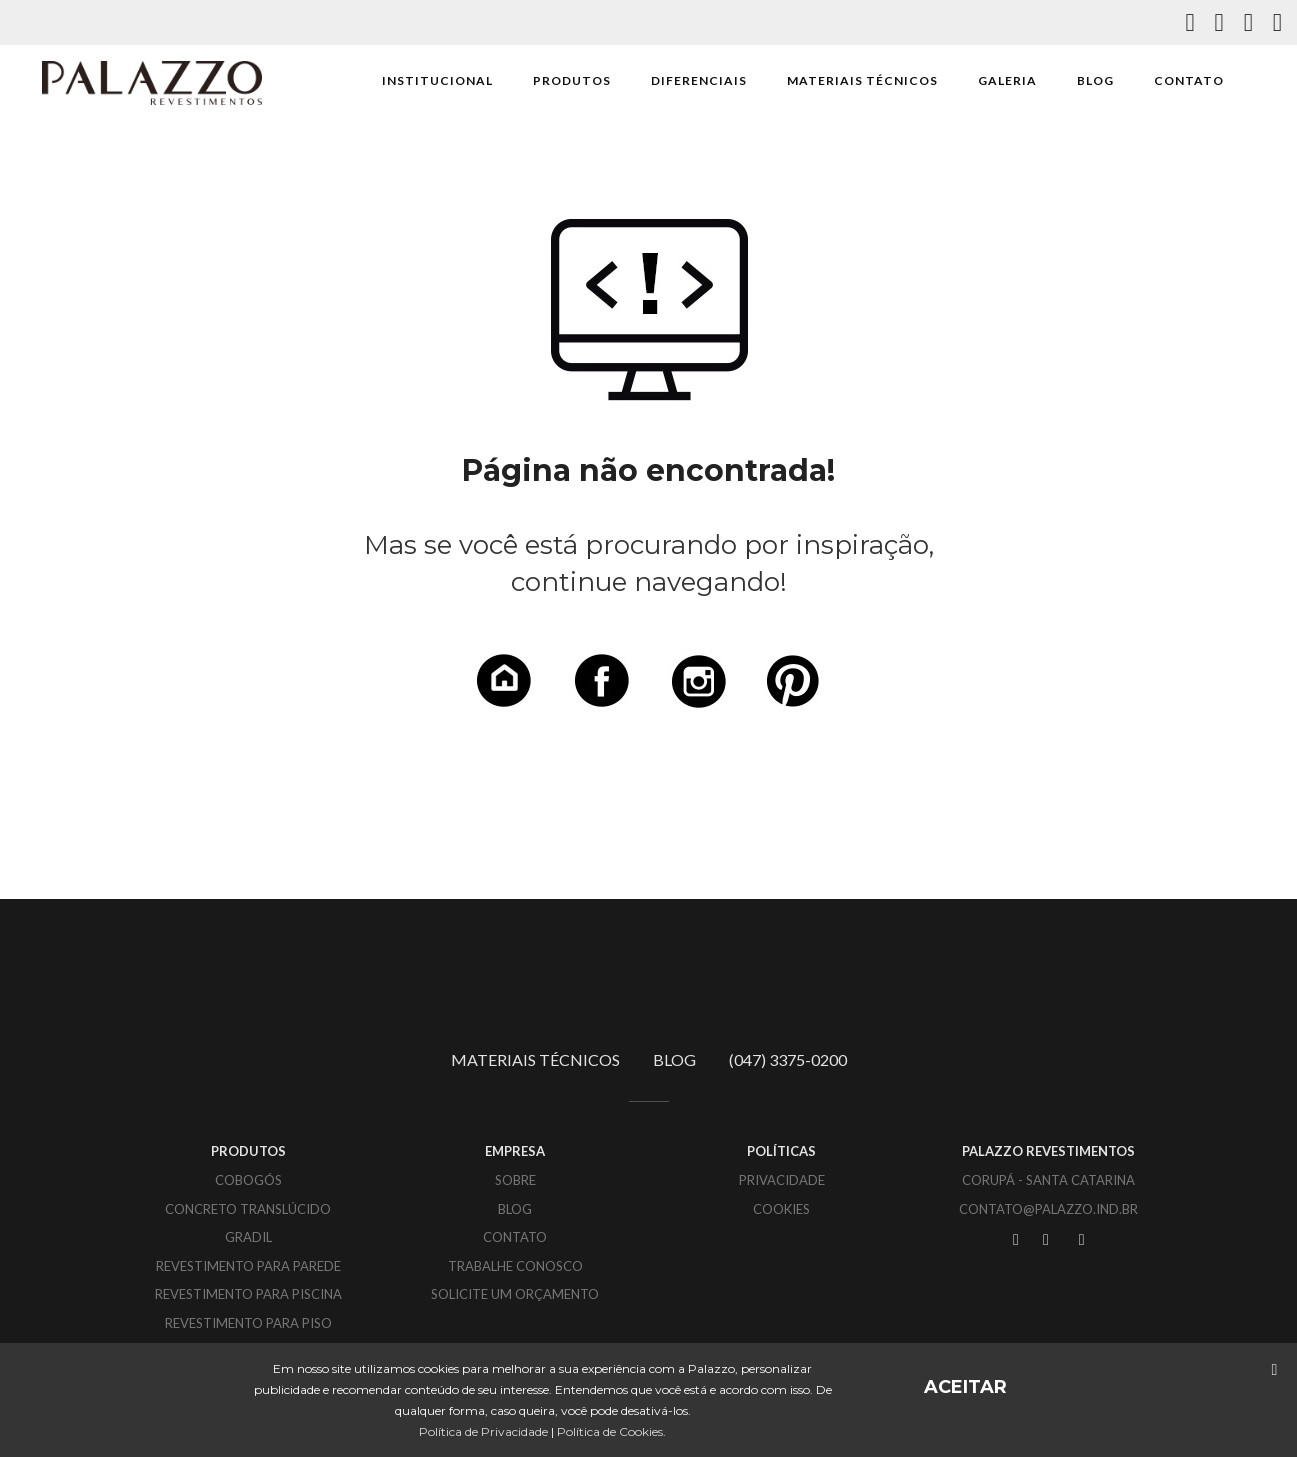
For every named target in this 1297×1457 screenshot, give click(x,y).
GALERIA (1007, 80)
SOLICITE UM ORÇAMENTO (515, 1294)
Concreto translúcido (248, 1209)
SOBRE (515, 1180)
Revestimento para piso (248, 1323)
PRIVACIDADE (782, 1180)
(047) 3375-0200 (788, 1059)
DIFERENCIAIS (699, 80)
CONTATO (1189, 80)
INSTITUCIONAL (437, 80)
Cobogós (248, 1180)
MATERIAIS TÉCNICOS (862, 80)
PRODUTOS (572, 80)
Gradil (248, 1237)
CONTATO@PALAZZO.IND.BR (1048, 1209)
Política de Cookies (610, 1431)
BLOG (1095, 80)
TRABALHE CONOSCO (515, 1266)
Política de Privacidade (483, 1431)
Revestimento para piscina (248, 1294)
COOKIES (781, 1209)
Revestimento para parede (248, 1266)
